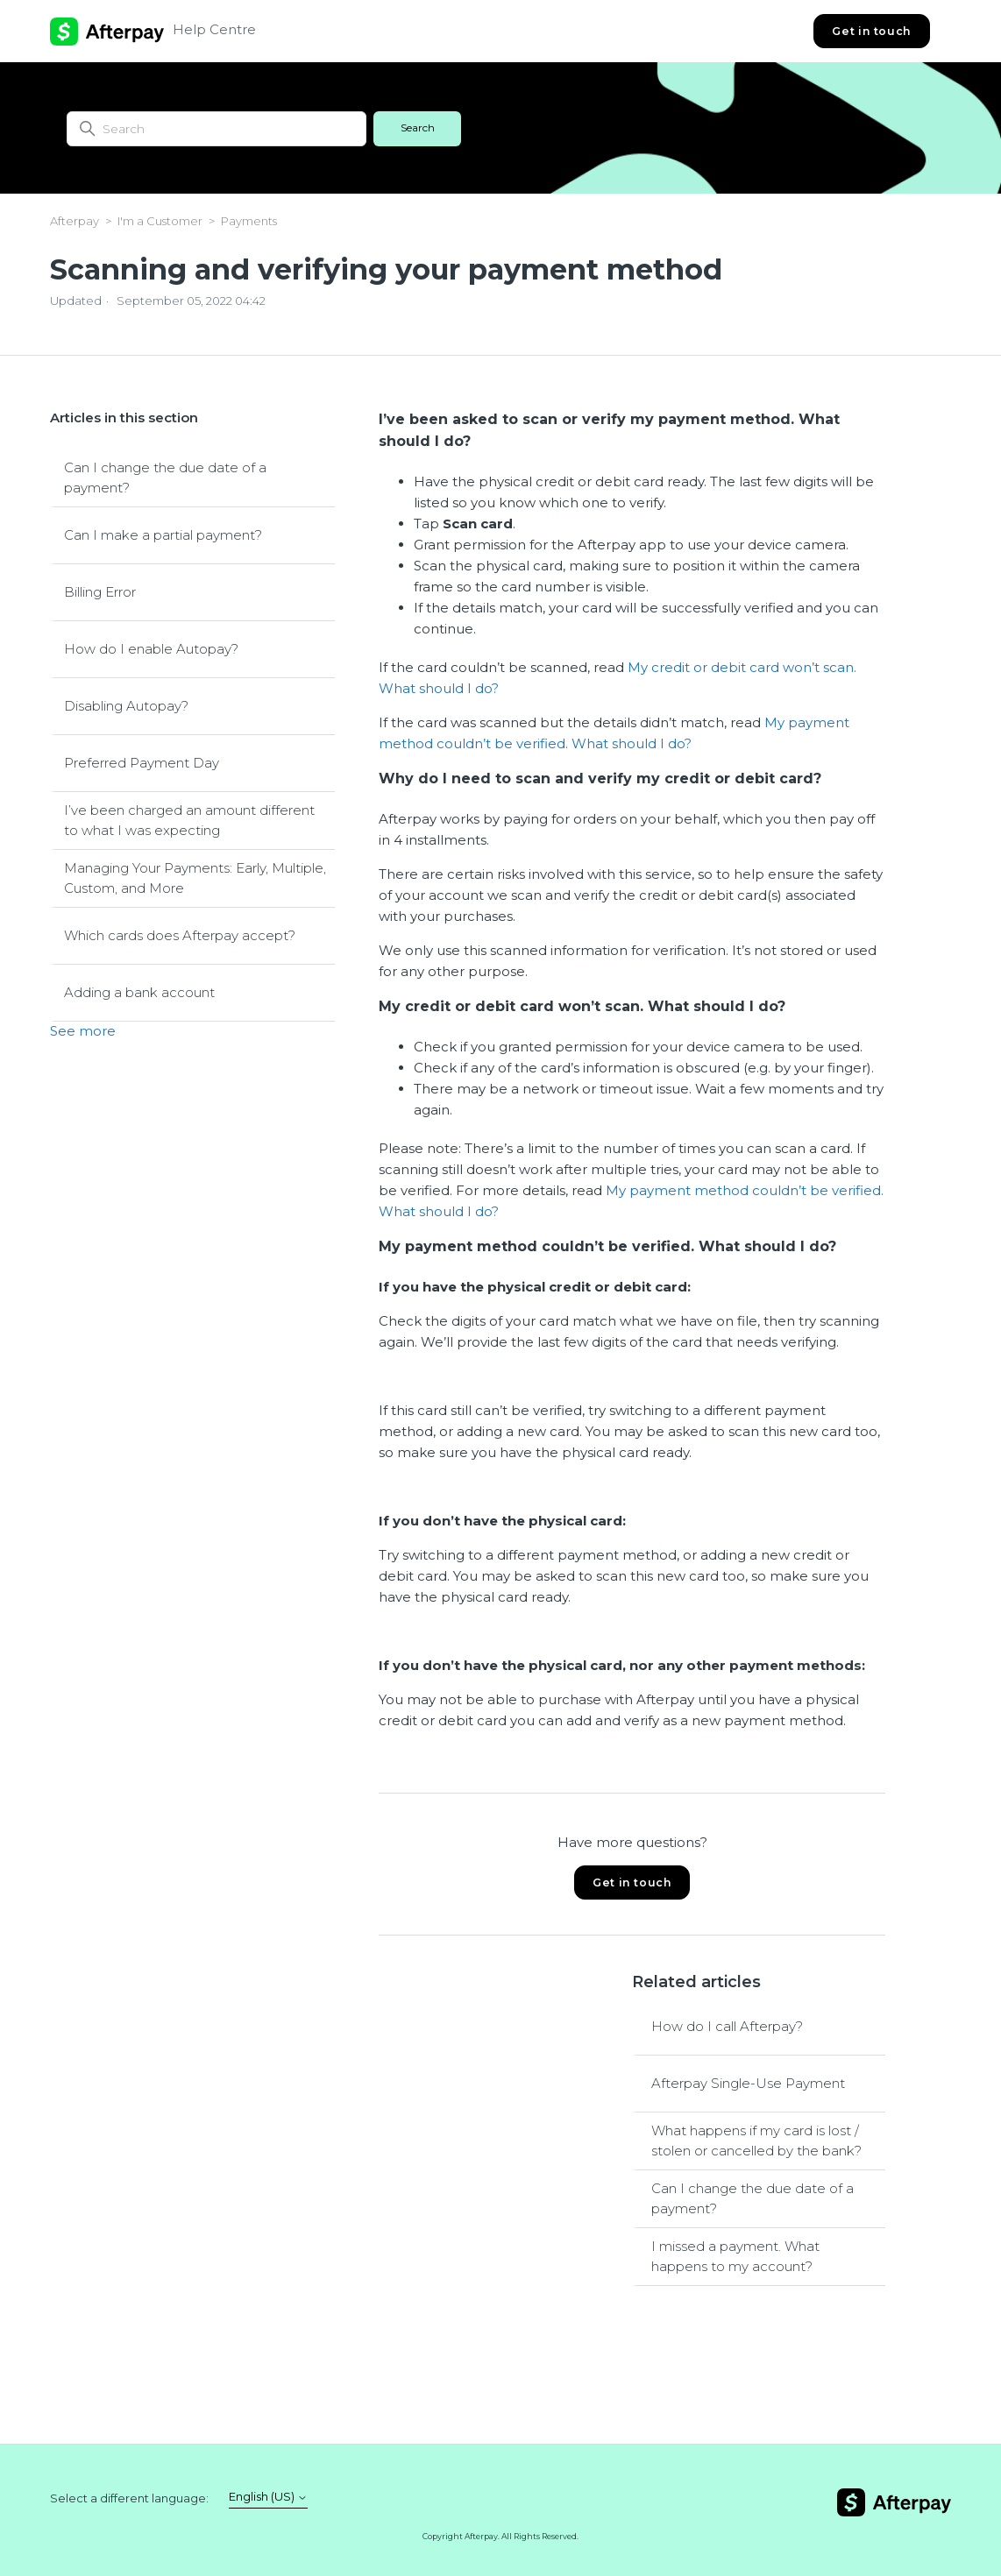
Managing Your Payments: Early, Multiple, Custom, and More (195, 878)
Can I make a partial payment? (163, 535)
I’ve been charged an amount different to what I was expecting (189, 820)
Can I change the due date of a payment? (165, 477)
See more (83, 1031)
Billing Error (100, 592)
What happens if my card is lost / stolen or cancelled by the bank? (756, 2140)
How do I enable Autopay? (151, 648)
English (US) (268, 2496)
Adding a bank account (139, 992)
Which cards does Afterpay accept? (179, 935)
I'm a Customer (159, 221)
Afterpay (74, 221)
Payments (249, 221)
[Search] (216, 128)
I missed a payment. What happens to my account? (735, 2256)
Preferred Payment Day (141, 762)
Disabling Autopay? (126, 705)
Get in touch (871, 31)
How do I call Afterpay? (727, 2026)
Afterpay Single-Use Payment (748, 2083)
